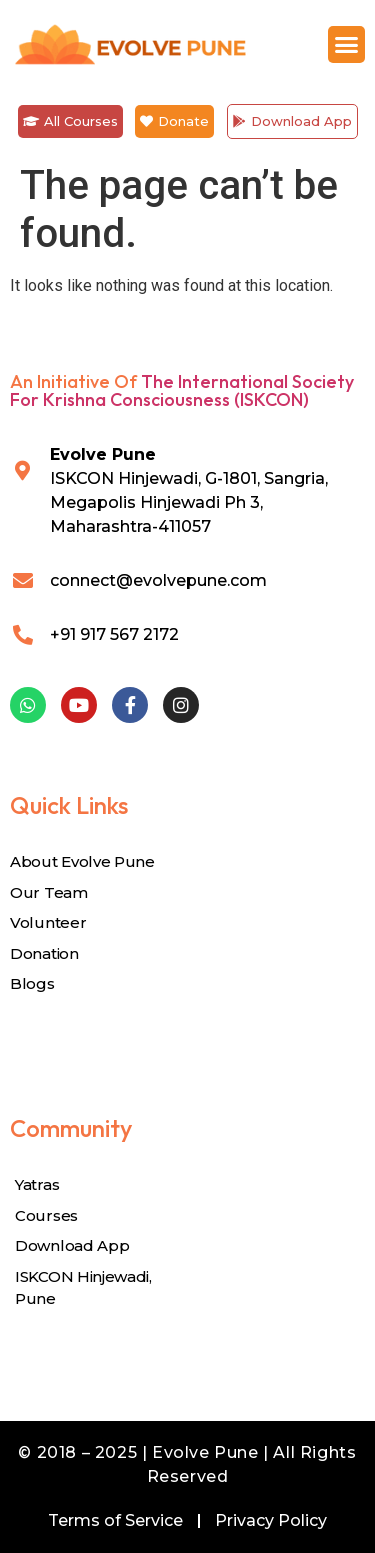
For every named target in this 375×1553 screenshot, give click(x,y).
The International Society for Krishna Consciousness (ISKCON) (182, 390)
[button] (347, 45)
